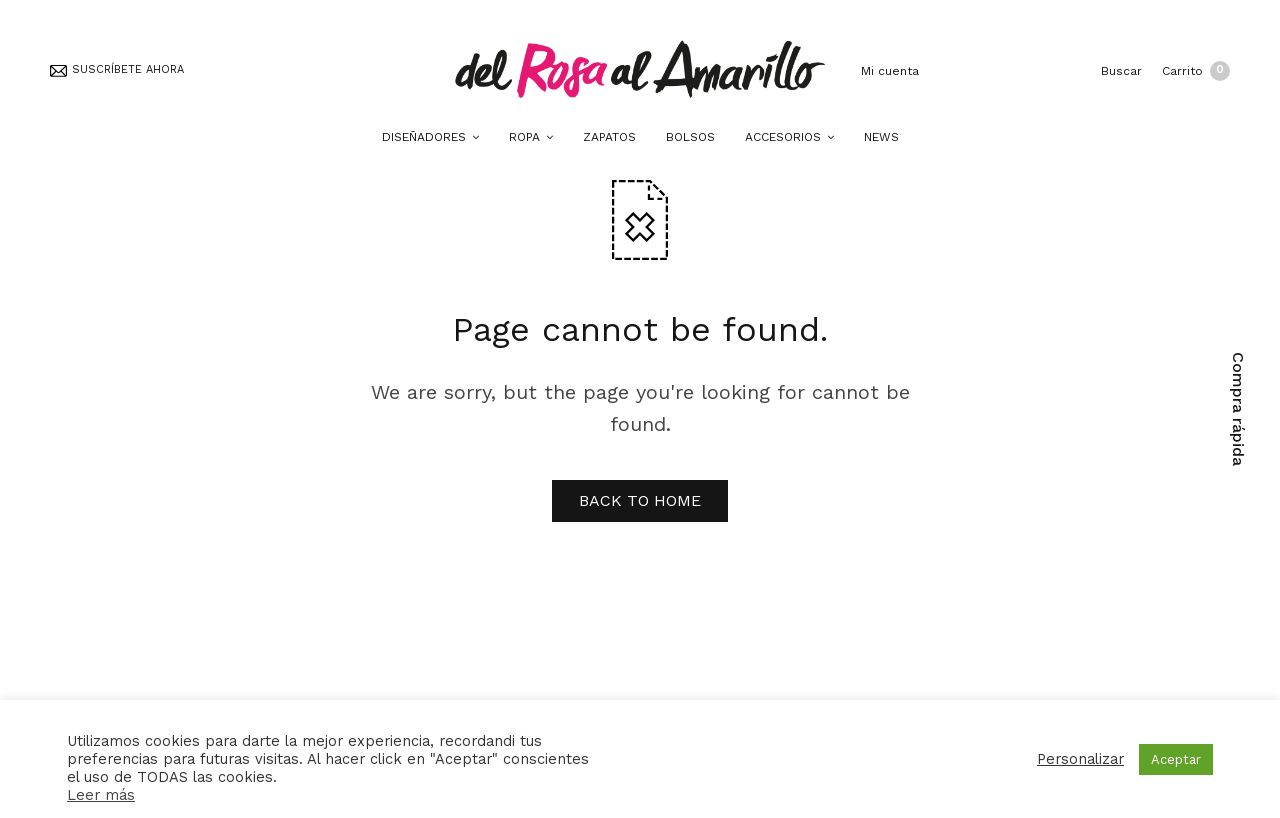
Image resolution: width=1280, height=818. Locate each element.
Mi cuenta (888, 71)
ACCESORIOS (783, 137)
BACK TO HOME (640, 500)
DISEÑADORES (424, 137)
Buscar (1121, 71)
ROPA (524, 137)
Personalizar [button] (1080, 759)
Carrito (1196, 71)
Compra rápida (1238, 409)
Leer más (101, 795)
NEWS (881, 137)
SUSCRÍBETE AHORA (117, 69)
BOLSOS (690, 137)
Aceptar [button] (1176, 759)
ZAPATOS (609, 137)
